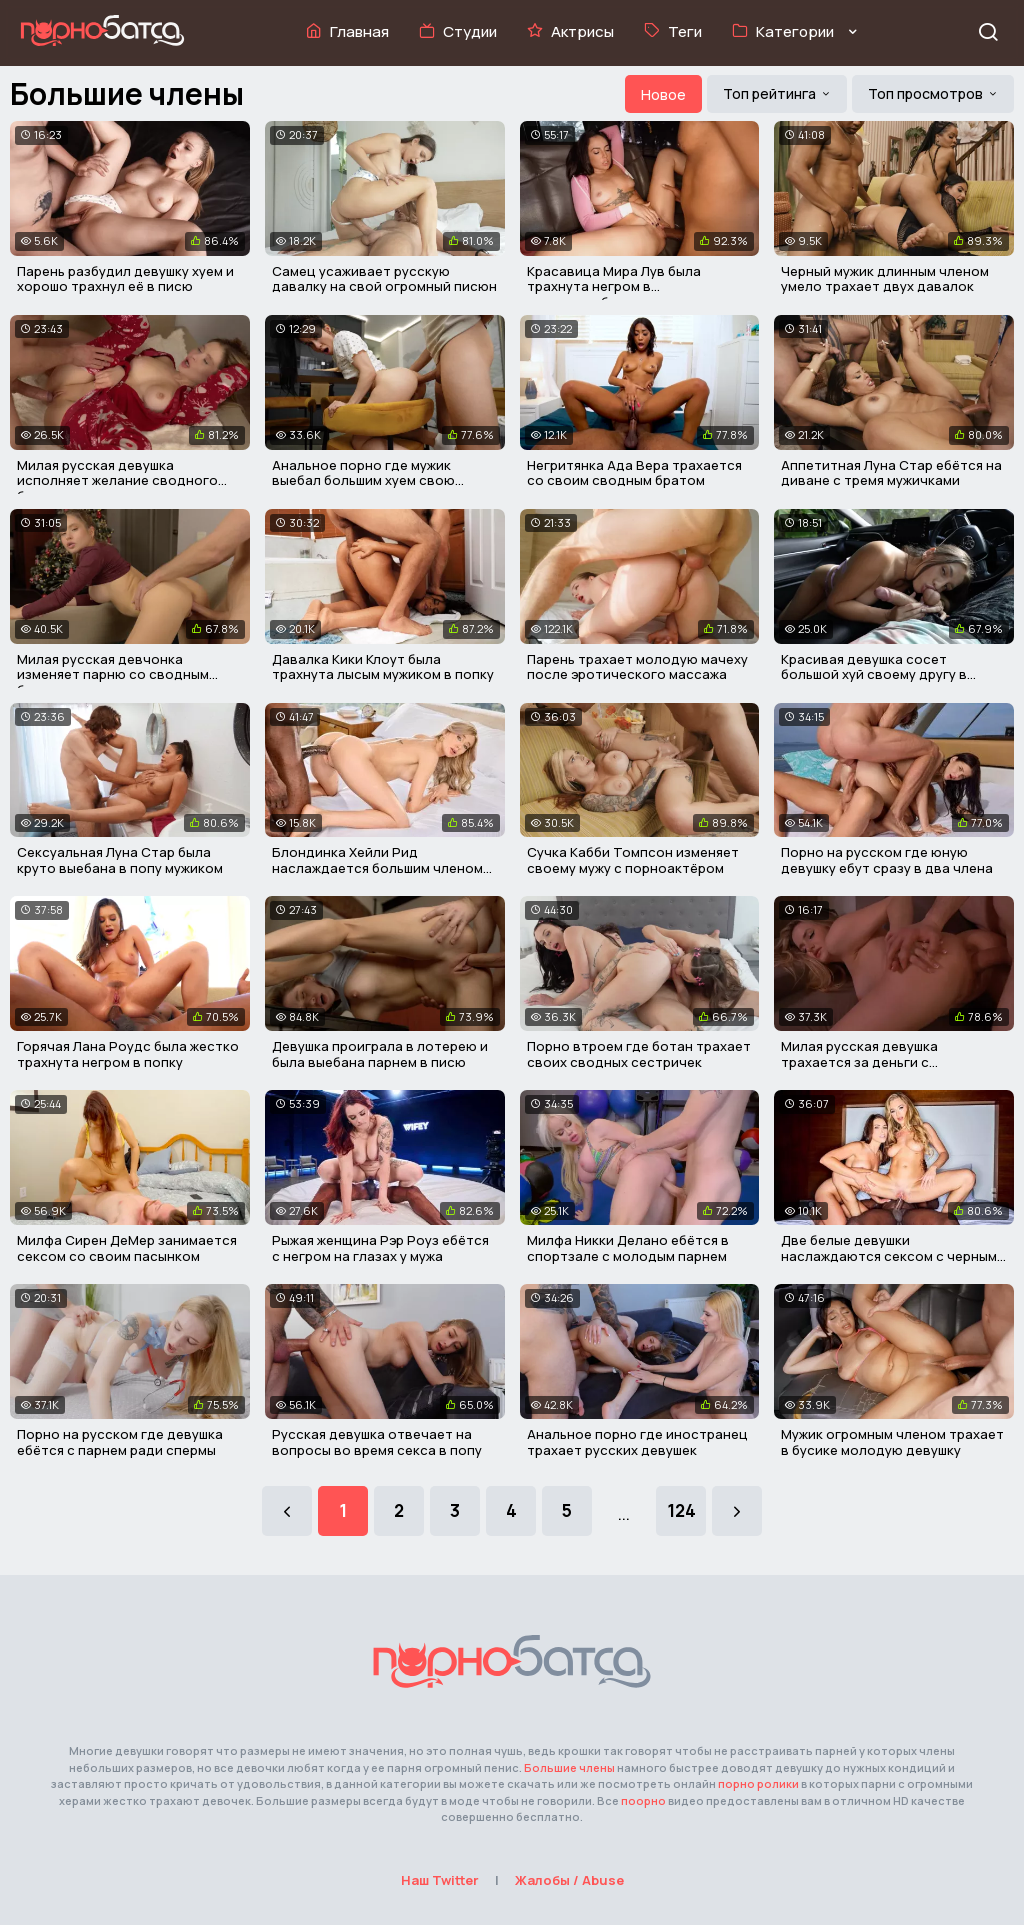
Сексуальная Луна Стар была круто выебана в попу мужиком (120, 860)
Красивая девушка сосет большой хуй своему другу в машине (874, 674)
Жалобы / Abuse (569, 1880)
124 (681, 1510)
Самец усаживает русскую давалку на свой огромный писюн (384, 279)
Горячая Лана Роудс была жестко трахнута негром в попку (128, 1054)
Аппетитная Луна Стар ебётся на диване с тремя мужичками (891, 473)
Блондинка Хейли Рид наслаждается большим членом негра (377, 867)
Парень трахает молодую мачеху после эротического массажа (637, 667)
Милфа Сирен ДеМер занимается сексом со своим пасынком (127, 1248)
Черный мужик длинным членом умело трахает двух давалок (885, 279)
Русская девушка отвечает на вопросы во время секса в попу (377, 1442)
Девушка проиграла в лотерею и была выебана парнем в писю (380, 1054)
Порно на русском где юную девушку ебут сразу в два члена (887, 860)
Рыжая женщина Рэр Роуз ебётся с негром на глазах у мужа (380, 1248)
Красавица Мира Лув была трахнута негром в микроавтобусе (614, 286)
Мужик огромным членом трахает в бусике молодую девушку (892, 1442)
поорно (643, 1800)
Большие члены (569, 1767)
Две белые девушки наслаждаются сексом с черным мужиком (889, 1255)
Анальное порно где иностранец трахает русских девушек (637, 1442)
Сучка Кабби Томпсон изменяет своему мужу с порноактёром (633, 860)
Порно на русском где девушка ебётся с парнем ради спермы (120, 1442)
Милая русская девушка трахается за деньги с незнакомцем (859, 1061)
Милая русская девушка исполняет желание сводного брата (117, 480)
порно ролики (758, 1783)
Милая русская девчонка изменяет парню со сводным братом (113, 674)
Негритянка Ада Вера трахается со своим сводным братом (634, 473)
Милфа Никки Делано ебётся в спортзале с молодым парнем (628, 1248)
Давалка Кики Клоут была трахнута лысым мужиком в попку (383, 667)
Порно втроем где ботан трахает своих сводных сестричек (639, 1054)
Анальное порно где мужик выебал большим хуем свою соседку (363, 480)
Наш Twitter (440, 1880)
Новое (663, 94)
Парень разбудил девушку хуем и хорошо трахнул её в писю (125, 279)
